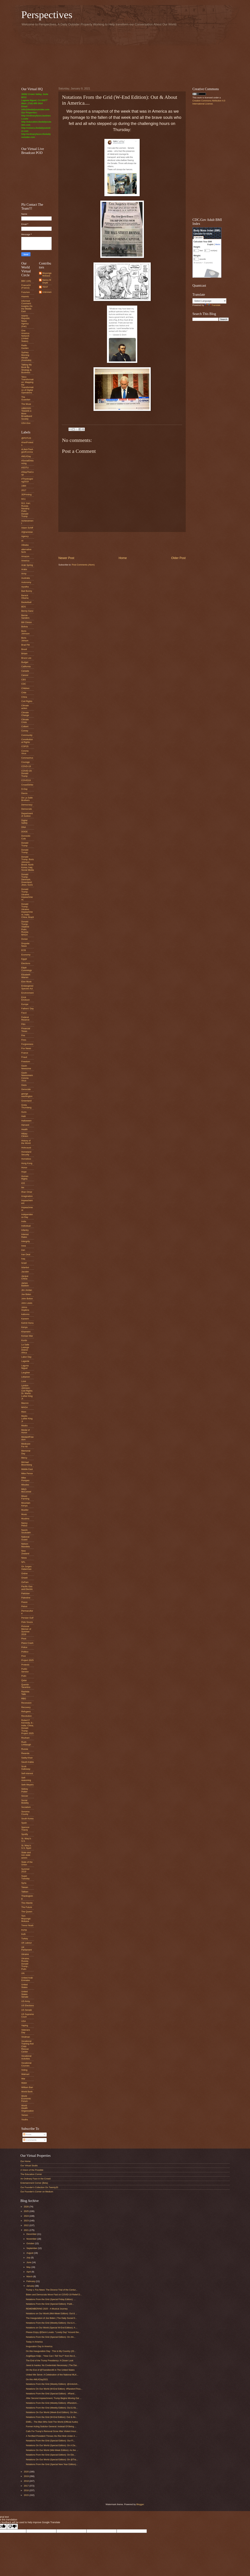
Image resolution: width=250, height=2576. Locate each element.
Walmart (25, 2074)
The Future (26, 1907)
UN (23, 1973)
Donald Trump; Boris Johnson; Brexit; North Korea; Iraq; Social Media (27, 863)
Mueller (24, 1510)
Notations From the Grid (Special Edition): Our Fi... (50, 2440)
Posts (27, 2134)
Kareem (25, 1318)
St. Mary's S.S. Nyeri (26, 1846)
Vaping (24, 2025)
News (24, 1558)
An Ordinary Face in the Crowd (35, 2178)
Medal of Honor (25, 1431)
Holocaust (26, 1147)
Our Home (25, 2161)
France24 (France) (25, 286)
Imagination (27, 1196)
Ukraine (25, 1954)
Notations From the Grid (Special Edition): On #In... (50, 2337)
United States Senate (24, 1994)
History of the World (26, 1141)
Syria (23, 1883)
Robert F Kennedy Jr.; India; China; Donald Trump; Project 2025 (27, 1727)
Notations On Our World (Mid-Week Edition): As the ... (52, 2450)
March (29, 2276)
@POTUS (26, 438)
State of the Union (27, 1863)
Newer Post (66, 558)
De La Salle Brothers (27, 799)
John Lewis (26, 1303)
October (30, 2243)
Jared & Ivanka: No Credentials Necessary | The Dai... (52, 2365)
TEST (45, 287)
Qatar (24, 1680)
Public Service (25, 1670)
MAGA (24, 1407)
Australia (25, 578)
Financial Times (25, 1029)
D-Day (24, 789)
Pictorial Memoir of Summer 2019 (26, 1630)
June (29, 2262)
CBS (23, 679)
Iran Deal (25, 1254)
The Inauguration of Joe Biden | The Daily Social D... (51, 2318)
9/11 (23, 499)
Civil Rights (26, 701)
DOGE (24, 831)
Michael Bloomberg (26, 1463)
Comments (29, 2140)
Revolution (26, 1716)
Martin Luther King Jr (27, 1419)
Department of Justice (27, 814)
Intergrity (25, 1241)
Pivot (23, 1638)
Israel (24, 1263)
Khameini (25, 1331)
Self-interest (27, 1773)
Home (123, 558)
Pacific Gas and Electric (27, 1587)
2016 (26, 2490)
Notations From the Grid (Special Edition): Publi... (50, 2304)
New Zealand (25, 1552)
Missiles (25, 1484)
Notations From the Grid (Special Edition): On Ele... (51, 2454)
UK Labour (26, 1943)
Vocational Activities (26, 2057)
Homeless (26, 1159)
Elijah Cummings (26, 968)
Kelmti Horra (27, 1323)
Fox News (26, 1048)
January (30, 2286)
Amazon (25, 556)
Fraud (24, 1057)
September (32, 2248)
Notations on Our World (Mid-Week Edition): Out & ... (51, 2313)
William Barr (27, 2087)
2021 (26, 2230)
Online (24, 1573)
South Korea (27, 1818)
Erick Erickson (25, 998)
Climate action (25, 706)
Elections (25, 963)
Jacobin (25, 1271)
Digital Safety (24, 821)
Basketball (26, 602)
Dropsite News (25, 944)
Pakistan (25, 1593)
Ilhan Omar (26, 1192)
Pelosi (24, 1606)
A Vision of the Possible (31, 2170)
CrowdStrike (27, 784)
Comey (24, 730)
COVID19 (26, 780)
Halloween (26, 1120)
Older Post (178, 558)
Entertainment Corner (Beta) (34, 2183)
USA (23, 2021)
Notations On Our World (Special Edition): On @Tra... (52, 2459)
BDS (23, 606)
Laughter (25, 1372)
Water (24, 2083)
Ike (22, 1187)
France (24, 1053)
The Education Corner (31, 2174)
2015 (26, 2495)
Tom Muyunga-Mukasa (26, 1918)
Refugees (26, 1711)
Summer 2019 (25, 1870)
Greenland (26, 1100)
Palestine (25, 1597)
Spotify (24, 1834)
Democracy (26, 804)
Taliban (24, 1891)
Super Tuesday (25, 1877)
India (23, 1221)
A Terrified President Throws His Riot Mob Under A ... (51, 2436)
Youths (24, 2119)
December (31, 2234)
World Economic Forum (26, 2099)
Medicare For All (25, 1445)
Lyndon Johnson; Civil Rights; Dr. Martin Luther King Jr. (27, 1392)
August (30, 2253)
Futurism (25, 292)
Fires (23, 1040)
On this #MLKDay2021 (37, 2379)
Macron (25, 1403)
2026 (26, 2206)
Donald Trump (24, 844)
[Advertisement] (125, 56)
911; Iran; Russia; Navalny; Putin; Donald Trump (25, 510)
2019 (26, 2476)
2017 (23, 490)
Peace (24, 1602)
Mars (23, 1411)
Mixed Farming (25, 1497)
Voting (24, 2070)
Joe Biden (26, 1294)
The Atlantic (27, 1903)
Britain (24, 653)
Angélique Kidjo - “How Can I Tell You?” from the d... (51, 2356)
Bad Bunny (26, 591)
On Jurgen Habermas (26, 1567)
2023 (26, 2220)
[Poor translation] (12, 2526)
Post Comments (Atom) (83, 564)
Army (23, 573)
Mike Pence (27, 1473)
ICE (23, 1183)
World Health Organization (27, 2108)
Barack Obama (24, 596)
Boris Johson (24, 639)
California (25, 666)
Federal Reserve (25, 1018)
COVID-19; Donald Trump (26, 773)
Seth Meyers (27, 1784)
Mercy (24, 1457)
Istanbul (25, 1267)
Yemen (24, 2115)
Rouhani (25, 1737)
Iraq (23, 1258)
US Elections (27, 2005)
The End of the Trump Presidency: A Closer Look (49, 2360)
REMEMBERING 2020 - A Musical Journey (47, 2308)
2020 (26, 2471)
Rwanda (25, 1753)
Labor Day (26, 1357)
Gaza (24, 1085)
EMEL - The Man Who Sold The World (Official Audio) (52, 2422)
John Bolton (27, 1298)
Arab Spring (27, 565)
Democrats (26, 809)
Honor (24, 1167)
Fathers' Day (27, 1008)
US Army (25, 2001)
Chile (23, 692)
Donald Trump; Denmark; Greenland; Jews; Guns (27, 879)
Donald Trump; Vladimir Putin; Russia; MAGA (25, 928)
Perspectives (46, 14)
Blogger (140, 2504)
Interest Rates (25, 1235)
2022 (26, 2225)
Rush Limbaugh (26, 1743)
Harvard (25, 1125)
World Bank (27, 2091)
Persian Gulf (27, 1617)
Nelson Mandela (25, 1545)
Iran (23, 1250)
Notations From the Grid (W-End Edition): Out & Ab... (51, 2417)
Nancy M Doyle (46, 281)
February (31, 2281)
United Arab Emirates (27, 1979)
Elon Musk (26, 981)
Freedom (25, 1061)
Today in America (34, 2341)
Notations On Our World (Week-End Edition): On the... (52, 2412)
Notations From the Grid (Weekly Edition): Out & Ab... (52, 2407)
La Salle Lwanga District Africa (25, 1348)
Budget (24, 662)
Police (24, 1647)
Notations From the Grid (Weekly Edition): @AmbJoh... (52, 2384)
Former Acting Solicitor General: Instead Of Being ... (51, 2426)
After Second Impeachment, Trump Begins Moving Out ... (53, 2398)
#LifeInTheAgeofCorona (27, 450)
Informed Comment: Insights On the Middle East (26, 306)
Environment (27, 993)
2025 (26, 2211)
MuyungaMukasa (46, 274)
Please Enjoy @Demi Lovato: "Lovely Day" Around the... (53, 2332)
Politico (24, 1651)
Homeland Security (26, 1153)
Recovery (25, 1707)
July (28, 2257)
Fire (23, 1035)
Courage (25, 762)
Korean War (27, 1336)
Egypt (24, 959)
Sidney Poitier (24, 1790)
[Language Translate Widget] (209, 301)
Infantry (25, 1230)
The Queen (26, 1911)
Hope (24, 1171)
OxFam (24, 1582)
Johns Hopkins (25, 1308)
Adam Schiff (27, 527)
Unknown (47, 292)
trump (24, 1930)
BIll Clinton (26, 622)
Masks (24, 1425)
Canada (25, 671)
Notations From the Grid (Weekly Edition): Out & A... (51, 2323)
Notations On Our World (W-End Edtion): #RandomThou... (54, 2389)
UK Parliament (26, 1948)
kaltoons (25, 1314)
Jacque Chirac (24, 1277)
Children (25, 688)
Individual (25, 1226)
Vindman (25, 2037)
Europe (24, 1004)
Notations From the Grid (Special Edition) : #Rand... (51, 2393)
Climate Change (25, 713)
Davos (24, 793)
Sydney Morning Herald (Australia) (26, 356)
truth (23, 1934)
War (23, 2078)
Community (26, 735)
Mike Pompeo (25, 1479)
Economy (25, 954)
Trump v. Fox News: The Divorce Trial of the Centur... (51, 2289)
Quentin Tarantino (25, 1685)
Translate (213, 305)
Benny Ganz (27, 611)
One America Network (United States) (25, 335)
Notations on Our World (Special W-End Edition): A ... (51, 2327)
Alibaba (25, 545)
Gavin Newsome (26, 1067)
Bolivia (24, 626)
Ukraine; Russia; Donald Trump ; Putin (25, 1963)
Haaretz (25, 296)
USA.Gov (25, 423)
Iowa (23, 1245)
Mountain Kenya (25, 1504)
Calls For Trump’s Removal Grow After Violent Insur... (52, 2431)
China (24, 697)
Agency (25, 536)
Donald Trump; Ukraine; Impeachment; (27, 894)
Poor (23, 1656)
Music (24, 1514)
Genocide (26, 1089)
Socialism (26, 1807)
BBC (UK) (26, 281)
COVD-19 (26, 766)
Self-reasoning (26, 1778)
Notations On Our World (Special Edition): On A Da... (51, 2445)
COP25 (24, 746)
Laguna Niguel (25, 1366)
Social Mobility (25, 1801)
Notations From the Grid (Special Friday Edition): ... (51, 2299)
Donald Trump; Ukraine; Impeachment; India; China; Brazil (27, 910)
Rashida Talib (25, 1692)
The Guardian (25, 398)
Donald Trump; (24, 851)
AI (22, 540)
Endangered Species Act (27, 987)
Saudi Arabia (27, 1762)
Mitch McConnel (26, 1490)
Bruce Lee (26, 658)
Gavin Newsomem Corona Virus (27, 1076)
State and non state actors (26, 1855)
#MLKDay (26, 456)
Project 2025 (27, 1660)
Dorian (24, 939)
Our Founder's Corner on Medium (36, 2191)
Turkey (24, 1938)
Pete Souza (27, 1622)
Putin (23, 1676)
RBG (23, 1698)
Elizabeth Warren (25, 975)
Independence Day (27, 1215)
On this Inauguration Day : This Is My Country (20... (51, 2351)
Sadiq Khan (27, 1757)
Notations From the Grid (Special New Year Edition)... (52, 2464)
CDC (23, 684)
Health (24, 1129)
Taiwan (24, 1887)
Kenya (24, 1327)
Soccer (24, 1796)
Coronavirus (27, 758)
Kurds (24, 1340)
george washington (26, 1095)
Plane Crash (27, 1643)
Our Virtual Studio (29, 2165)
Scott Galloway (25, 1767)
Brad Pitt (25, 645)
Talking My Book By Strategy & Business (26, 368)
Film (23, 1024)
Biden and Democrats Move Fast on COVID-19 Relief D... (54, 2294)
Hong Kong (26, 1163)
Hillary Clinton (24, 1134)
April (28, 2271)
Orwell (24, 1577)
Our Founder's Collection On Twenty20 (39, 2187)
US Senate (26, 2010)
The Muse (26, 404)
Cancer (24, 675)
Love (23, 1381)
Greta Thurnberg (26, 1106)
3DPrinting (26, 494)
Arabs (24, 569)
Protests (25, 1664)
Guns (24, 1112)
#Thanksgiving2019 (27, 480)
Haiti (23, 1116)
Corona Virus (24, 752)
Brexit (24, 649)
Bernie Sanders (25, 616)
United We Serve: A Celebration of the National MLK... (52, 2374)
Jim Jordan (26, 1290)
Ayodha (25, 586)
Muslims (25, 1518)
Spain (24, 1823)
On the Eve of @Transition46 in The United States (50, 2370)
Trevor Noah (27, 1925)
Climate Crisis (25, 720)
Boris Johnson (25, 632)
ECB (23, 950)
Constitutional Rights (27, 740)
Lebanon (25, 1377)
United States (24, 1985)
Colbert (24, 726)
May (28, 2267)
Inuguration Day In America (39, 2346)
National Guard (25, 1538)
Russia (24, 1749)
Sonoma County (25, 1812)
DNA (23, 827)
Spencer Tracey (25, 1828)
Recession (26, 1703)
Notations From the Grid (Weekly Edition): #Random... (52, 2403)
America (25, 560)
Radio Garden (25, 346)
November (31, 2239)
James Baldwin (25, 1284)
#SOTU (25, 467)
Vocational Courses (26, 2064)
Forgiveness (27, 1044)
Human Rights (24, 1177)
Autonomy (26, 582)
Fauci (24, 1012)
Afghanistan (27, 532)
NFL (23, 1562)
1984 (23, 486)
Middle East (27, 1469)
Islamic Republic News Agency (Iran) (25, 321)
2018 (26, 2481)
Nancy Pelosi (24, 1524)
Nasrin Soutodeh (26, 1531)
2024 (26, 2216)
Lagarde (25, 1361)
